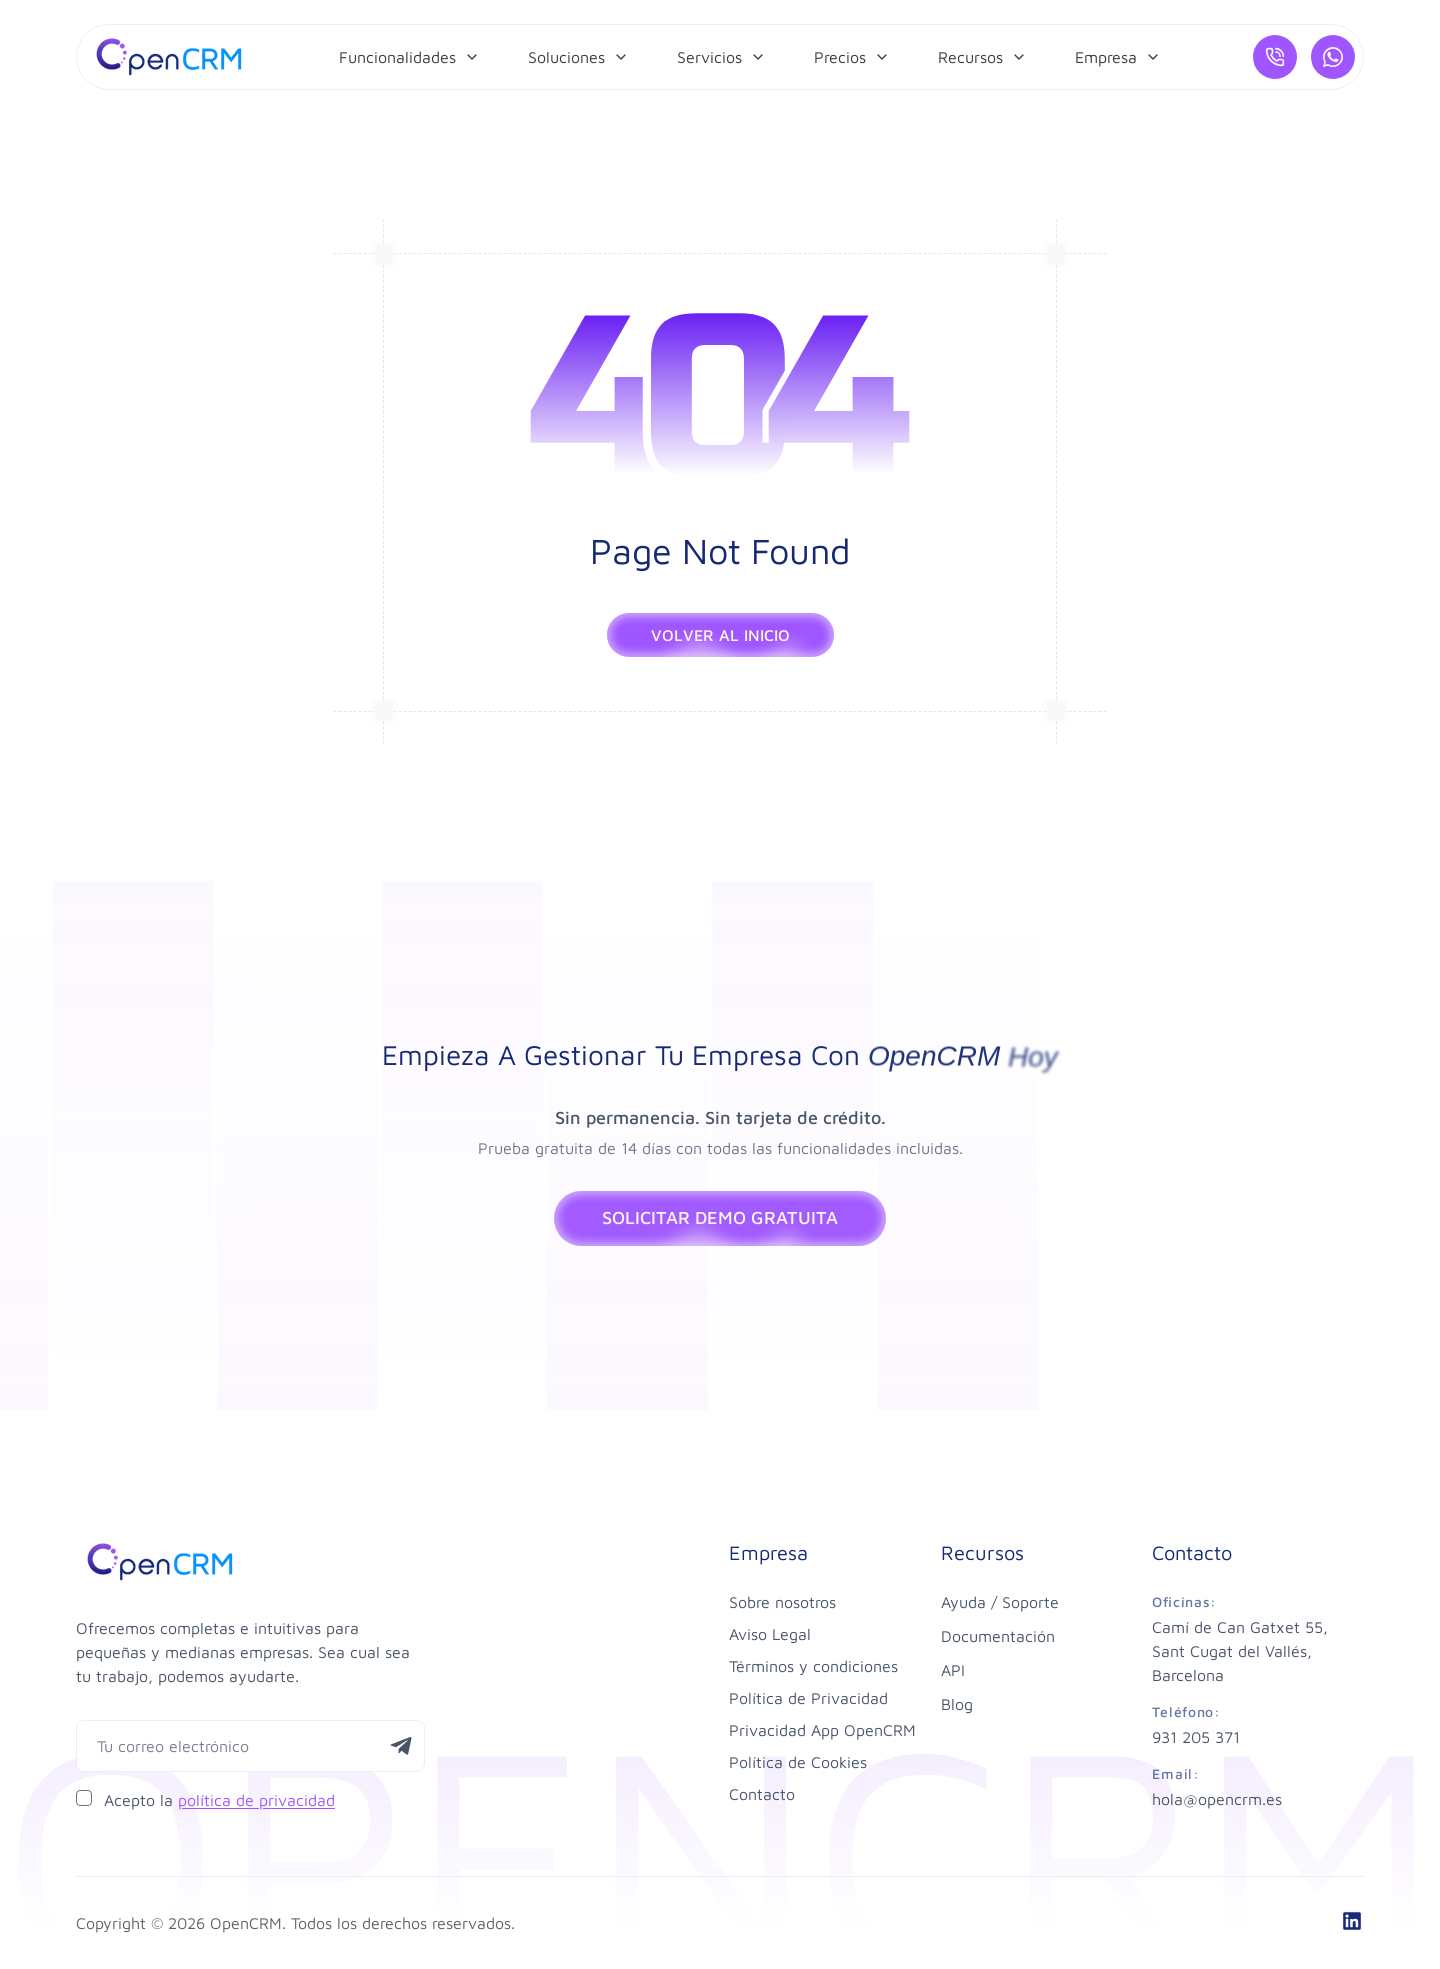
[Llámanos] (1275, 57)
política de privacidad (256, 1800)
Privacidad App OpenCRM (822, 1730)
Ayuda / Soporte (1000, 1602)
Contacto (762, 1794)
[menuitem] (409, 57)
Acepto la (219, 1800)
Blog (957, 1704)
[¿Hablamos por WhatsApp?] (1333, 57)
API (953, 1670)
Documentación (998, 1636)
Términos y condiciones (813, 1666)
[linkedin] (1352, 1921)
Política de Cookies (798, 1762)
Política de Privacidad (808, 1698)
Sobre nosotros (782, 1602)
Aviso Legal (770, 1634)
